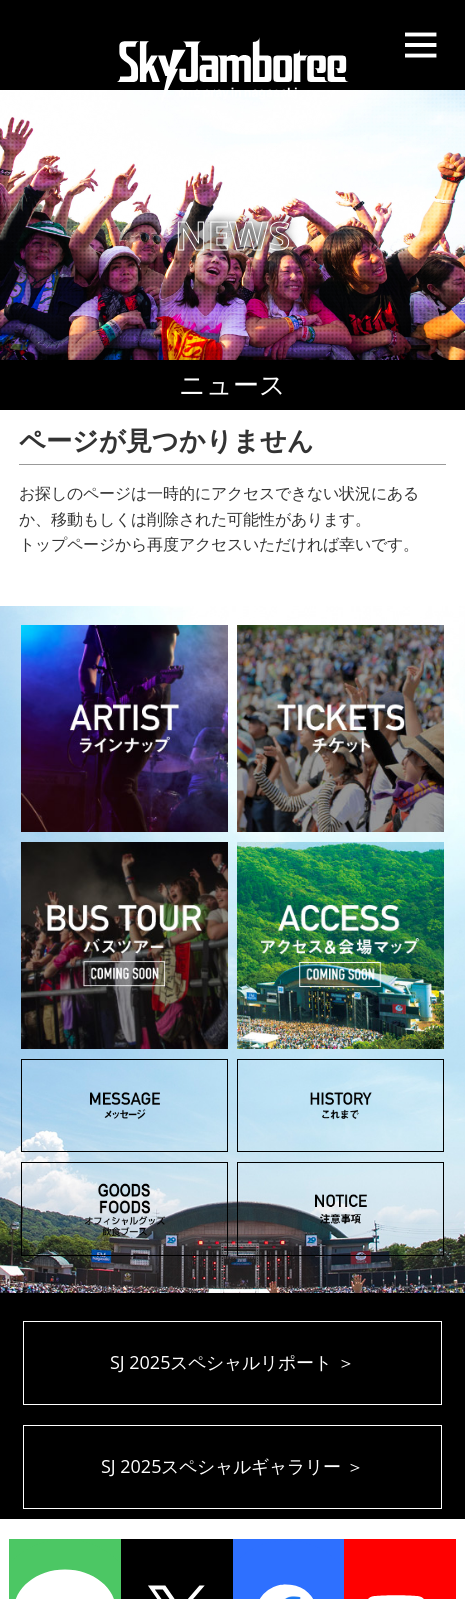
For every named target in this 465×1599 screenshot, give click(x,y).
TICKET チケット (340, 728)
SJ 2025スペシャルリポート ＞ (232, 1362)
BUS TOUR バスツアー (124, 945)
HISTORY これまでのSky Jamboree (340, 1105)
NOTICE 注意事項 (340, 1208)
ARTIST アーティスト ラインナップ (124, 728)
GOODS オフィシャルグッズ (124, 1208)
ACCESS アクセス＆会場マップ (340, 945)
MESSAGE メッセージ (124, 1105)
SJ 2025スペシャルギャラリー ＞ (232, 1466)
